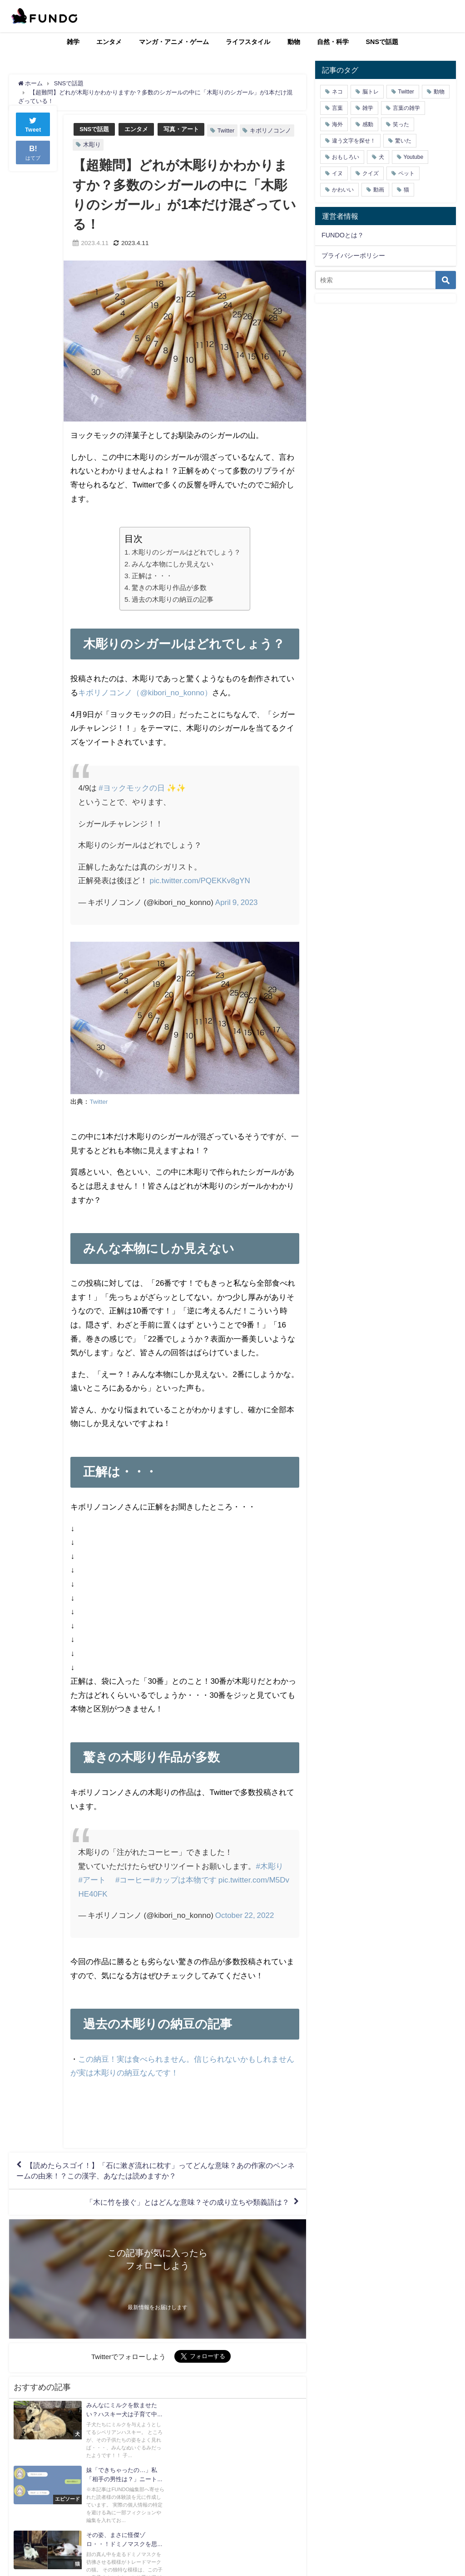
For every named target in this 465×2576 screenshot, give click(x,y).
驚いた (403, 140)
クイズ (370, 173)
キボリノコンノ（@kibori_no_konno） (145, 692)
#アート (91, 1879)
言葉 (337, 108)
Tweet (33, 133)
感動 (367, 124)
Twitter (226, 130)
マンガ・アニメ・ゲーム (174, 42)
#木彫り (269, 1866)
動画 (378, 189)
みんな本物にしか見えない (172, 563)
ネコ (337, 91)
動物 (293, 42)
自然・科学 (333, 42)
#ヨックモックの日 (131, 788)
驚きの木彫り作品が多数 (169, 587)
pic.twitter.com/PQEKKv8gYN (199, 880)
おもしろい (345, 157)
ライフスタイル (248, 42)
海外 (337, 124)
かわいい (343, 189)
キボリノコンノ (270, 130)
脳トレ (370, 91)
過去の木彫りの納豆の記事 (172, 599)
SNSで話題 (382, 42)
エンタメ (109, 42)
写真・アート (181, 129)
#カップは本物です (183, 1879)
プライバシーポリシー (353, 255)
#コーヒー (132, 1879)
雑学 (73, 42)
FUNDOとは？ (343, 235)
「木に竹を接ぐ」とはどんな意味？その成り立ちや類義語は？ (187, 2202)
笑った (401, 124)
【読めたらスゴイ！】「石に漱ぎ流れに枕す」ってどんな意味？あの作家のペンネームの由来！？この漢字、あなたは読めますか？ (155, 2171)
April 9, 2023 (236, 902)
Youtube (414, 157)
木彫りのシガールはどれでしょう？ (186, 552)
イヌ (337, 173)
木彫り (92, 144)
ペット (406, 173)
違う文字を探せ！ (354, 140)
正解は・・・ (152, 575)
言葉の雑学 (406, 108)
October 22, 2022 (244, 1915)
